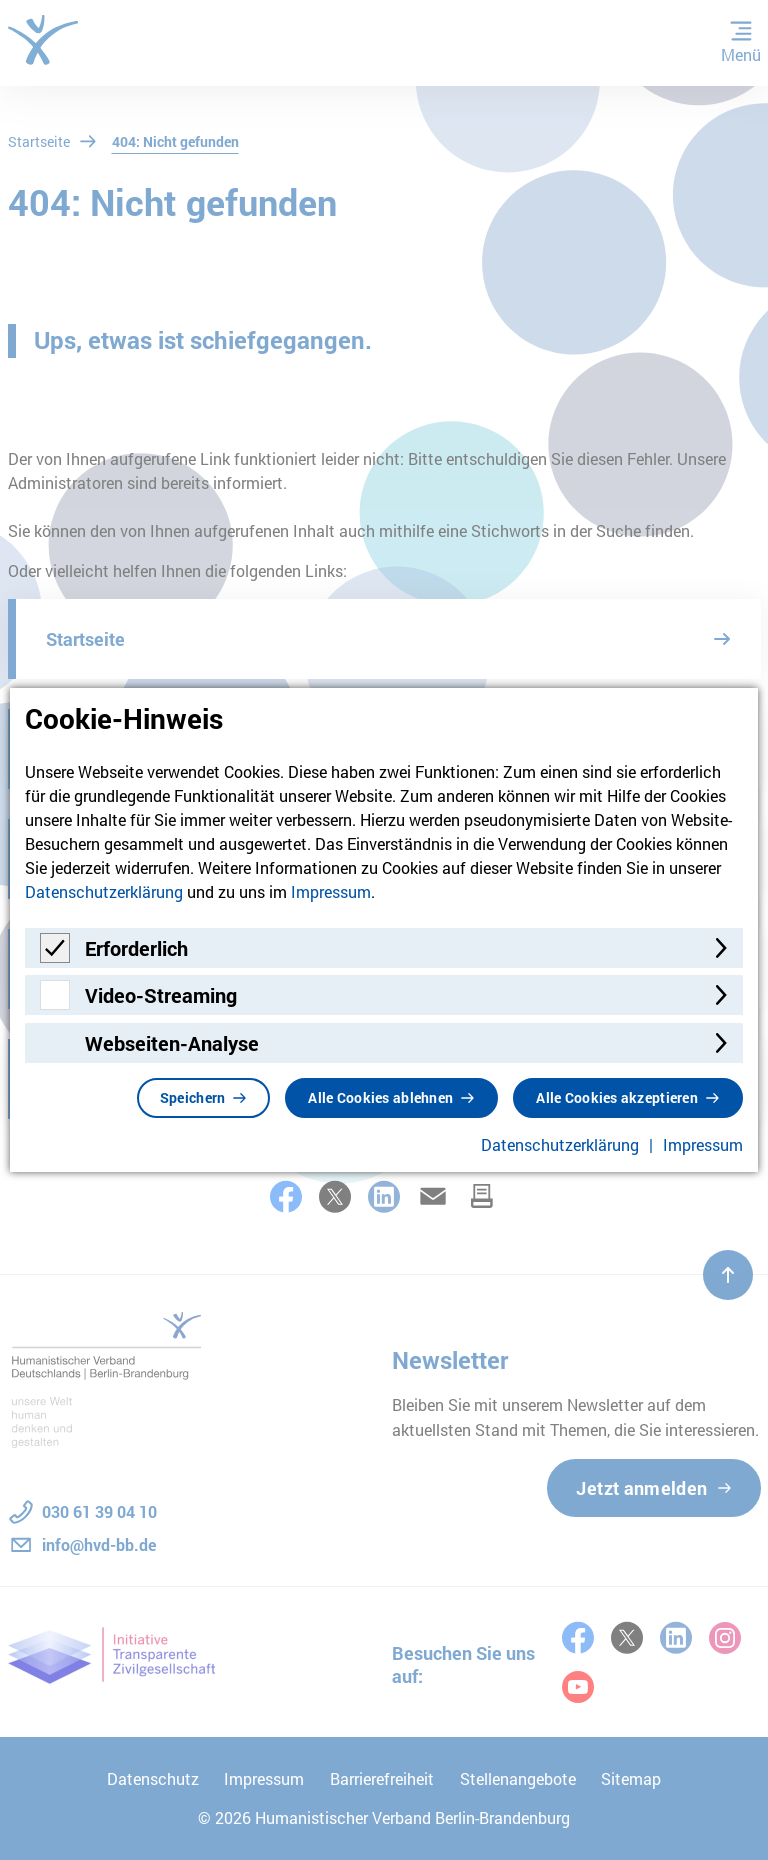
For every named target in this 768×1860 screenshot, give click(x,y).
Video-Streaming (161, 995)
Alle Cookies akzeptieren (617, 1097)
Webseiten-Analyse (172, 1043)
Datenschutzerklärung (104, 891)
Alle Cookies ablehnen (380, 1097)
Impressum (331, 891)
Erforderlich (136, 948)
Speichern (193, 1097)
